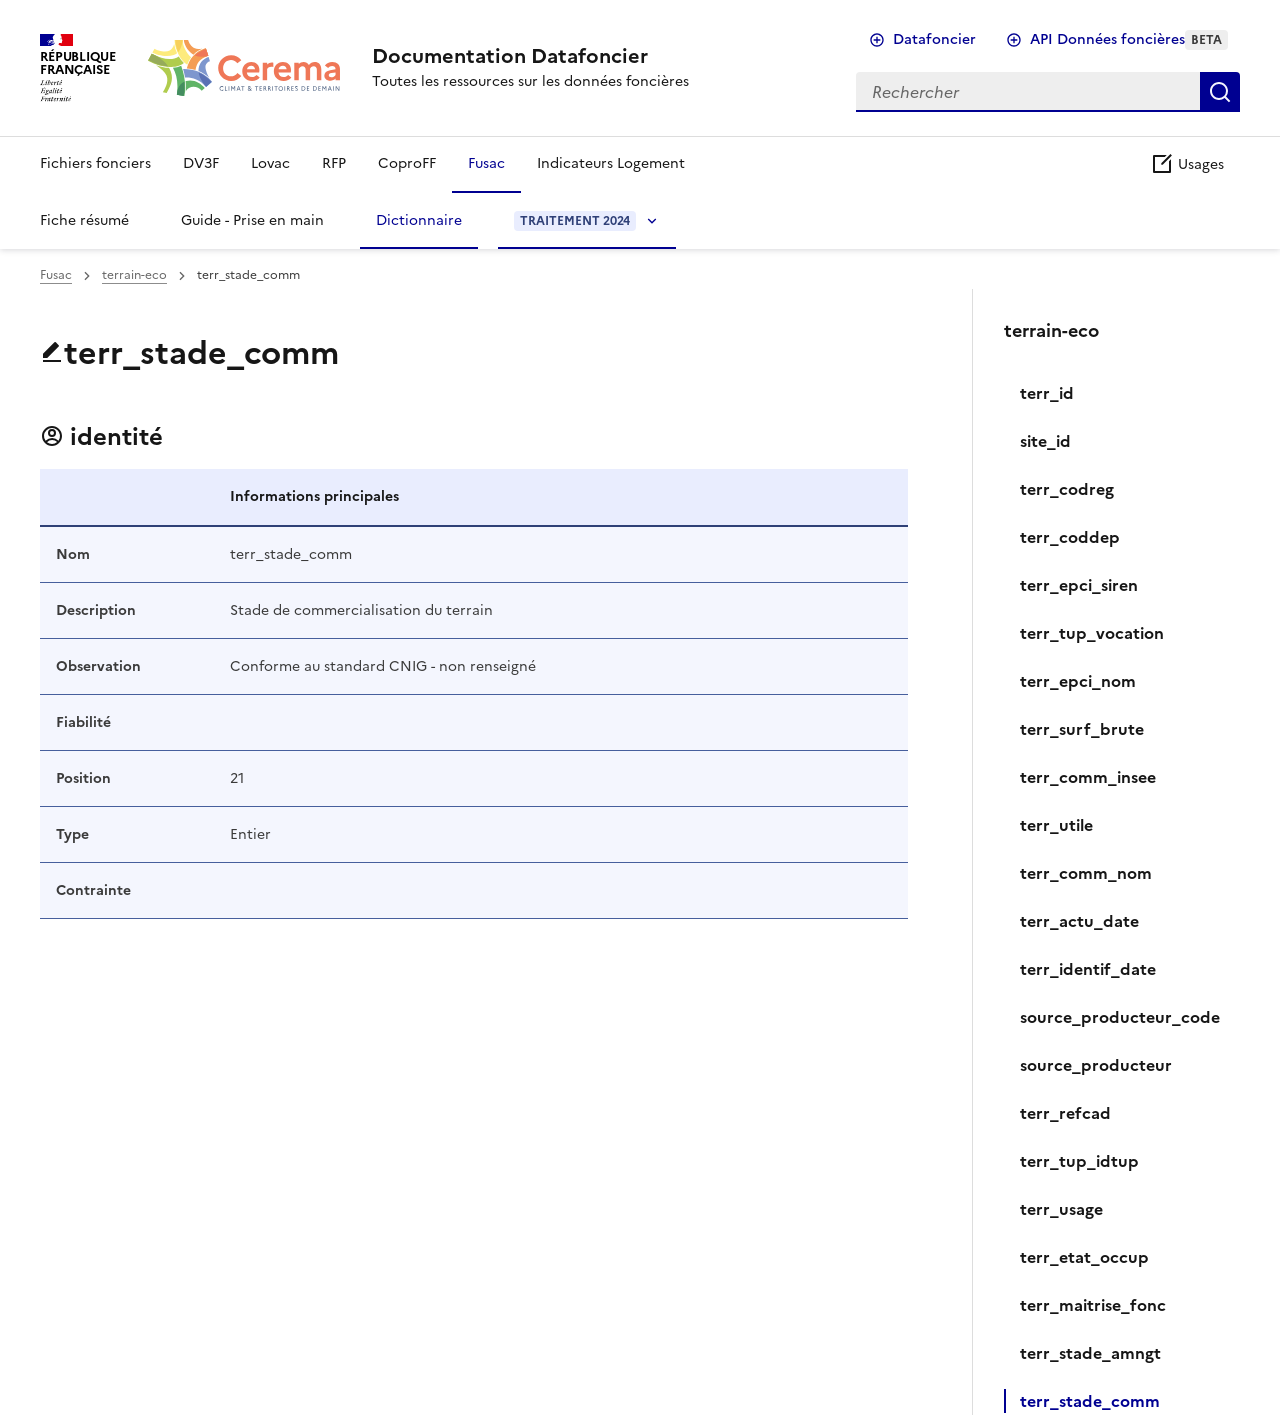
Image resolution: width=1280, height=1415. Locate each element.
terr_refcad (1065, 1113)
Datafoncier (934, 39)
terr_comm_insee (1088, 777)
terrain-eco (134, 275)
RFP (334, 163)
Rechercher (1220, 92)
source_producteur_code (1120, 1017)
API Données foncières (1129, 39)
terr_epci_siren (1079, 585)
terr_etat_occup (1084, 1257)
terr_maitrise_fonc (1093, 1305)
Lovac (270, 163)
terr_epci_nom (1078, 681)
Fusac (486, 163)
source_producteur (1096, 1065)
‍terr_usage (1061, 1209)
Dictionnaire (419, 220)
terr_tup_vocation (1092, 633)
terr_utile (1056, 825)
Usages (1187, 164)
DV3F (201, 163)
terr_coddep (1070, 537)
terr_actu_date (1079, 921)
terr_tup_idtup (1079, 1161)
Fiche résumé (84, 220)
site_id (1045, 441)
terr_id (1047, 393)
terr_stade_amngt (1090, 1353)
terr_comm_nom (1086, 873)
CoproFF (407, 163)
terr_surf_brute (1082, 729)
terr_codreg (1067, 489)
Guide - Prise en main (252, 220)
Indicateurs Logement (611, 163)
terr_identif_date (1088, 969)
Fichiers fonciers (95, 163)
